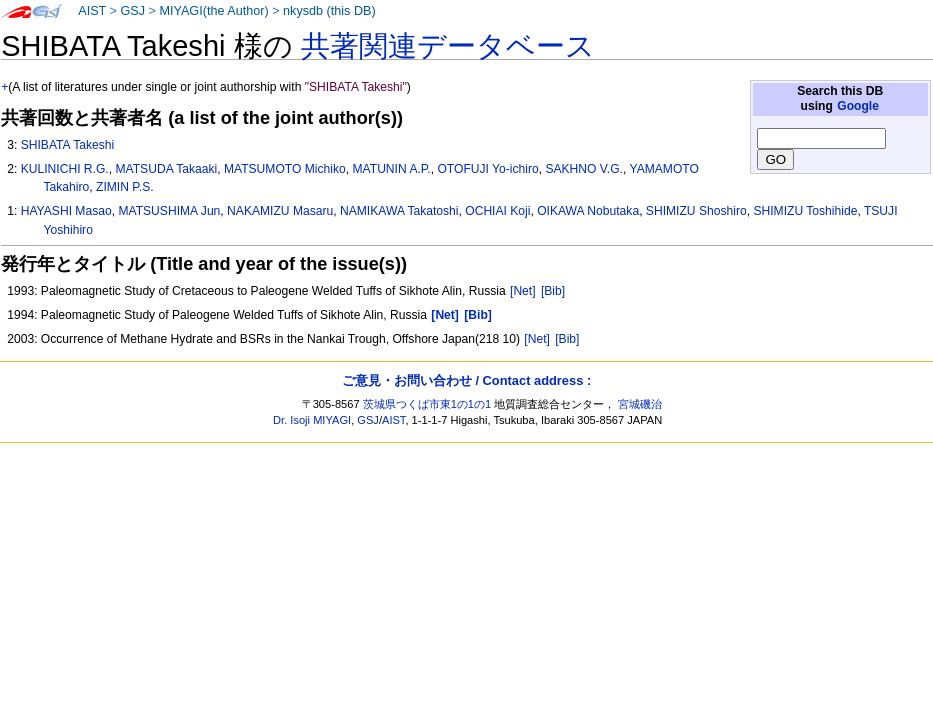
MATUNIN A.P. (392, 169)
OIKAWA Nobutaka (588, 211)
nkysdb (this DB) (329, 11)
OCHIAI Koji (497, 211)
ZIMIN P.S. (125, 187)
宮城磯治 (640, 404)
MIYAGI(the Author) (213, 11)
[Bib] (553, 291)
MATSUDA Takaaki (166, 169)
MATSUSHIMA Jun (169, 211)
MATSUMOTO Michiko (285, 169)
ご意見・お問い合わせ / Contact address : (466, 380)
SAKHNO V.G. (584, 169)
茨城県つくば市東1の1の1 (427, 404)
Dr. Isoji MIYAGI (312, 420)
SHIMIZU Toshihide (805, 211)
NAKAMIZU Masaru (280, 211)
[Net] (523, 291)
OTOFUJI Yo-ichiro (487, 169)
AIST (92, 11)
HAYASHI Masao (66, 211)
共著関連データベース (448, 46)
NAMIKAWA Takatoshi (399, 211)
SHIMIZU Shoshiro (696, 211)
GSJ (132, 11)
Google (858, 106)
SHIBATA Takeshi (67, 145)
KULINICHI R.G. (65, 169)
